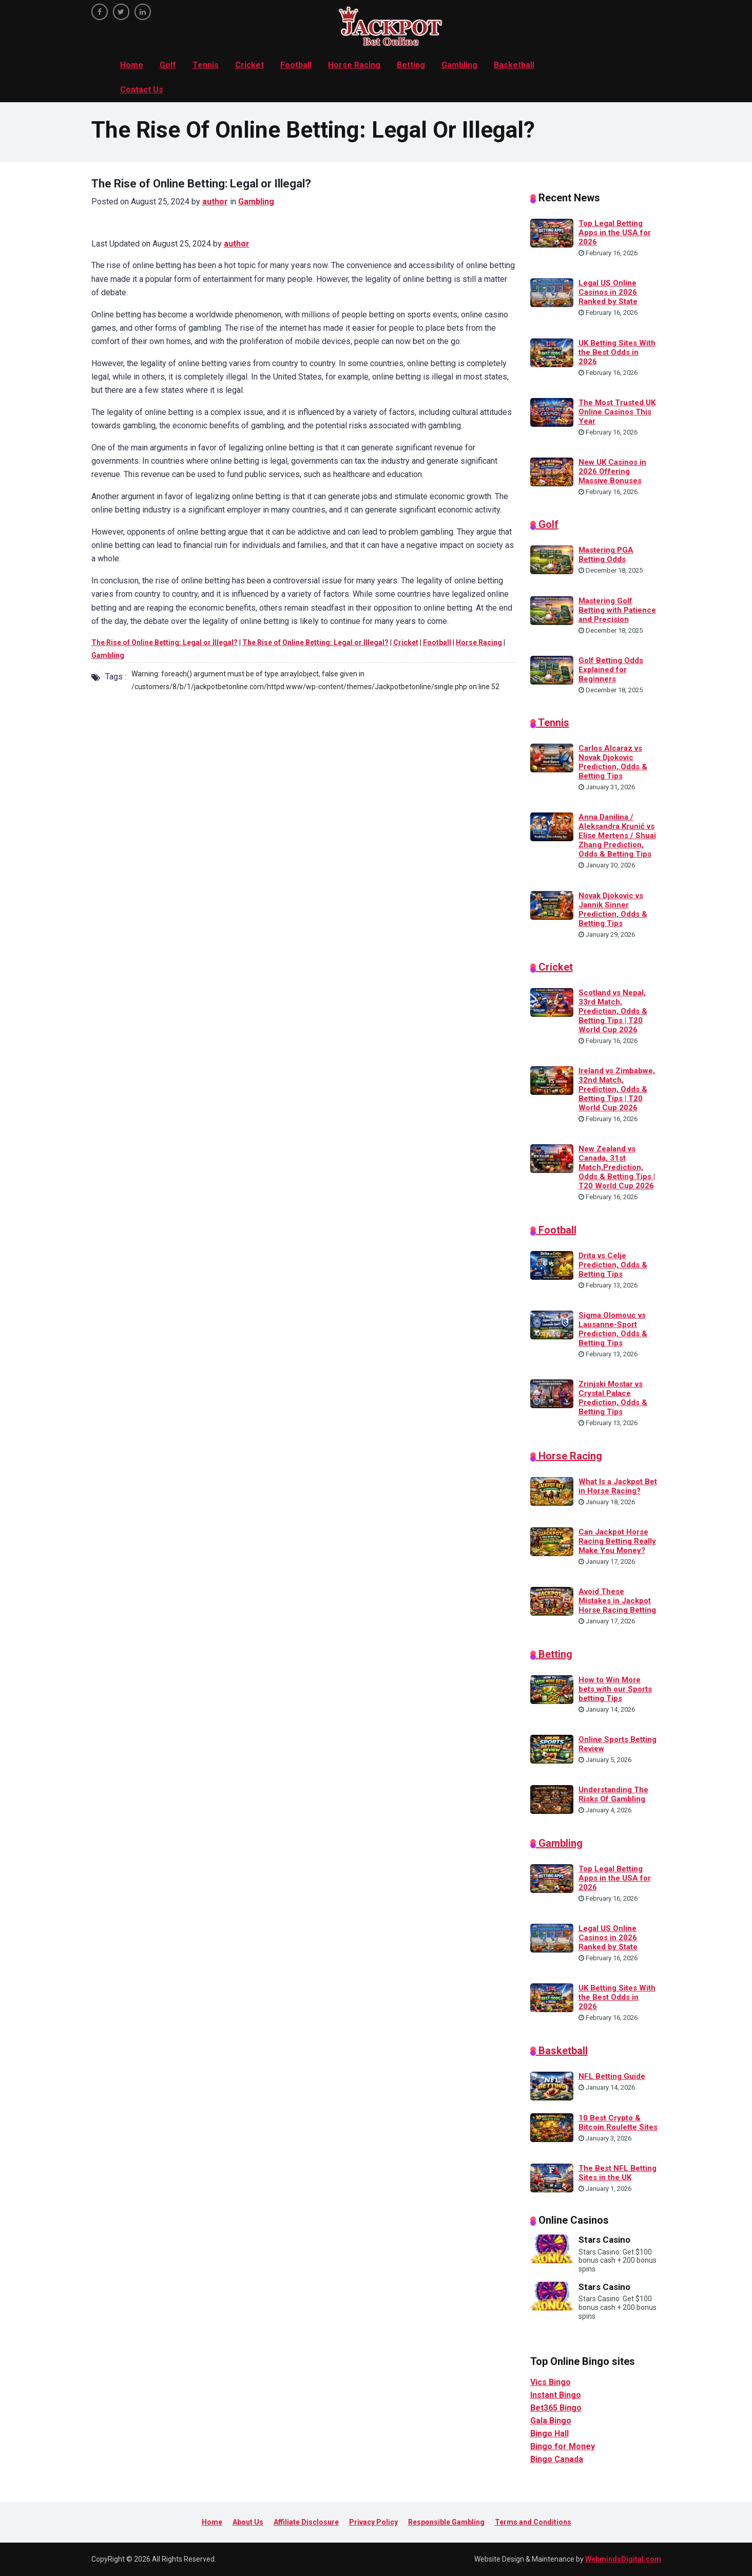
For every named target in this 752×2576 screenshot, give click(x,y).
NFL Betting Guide (612, 2076)
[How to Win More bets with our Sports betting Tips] (551, 1689)
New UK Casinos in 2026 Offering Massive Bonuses (612, 471)
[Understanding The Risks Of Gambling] (551, 1799)
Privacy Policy (373, 2522)
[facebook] (99, 12)
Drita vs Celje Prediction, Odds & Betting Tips (613, 1265)
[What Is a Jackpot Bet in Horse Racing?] (551, 1491)
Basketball (514, 65)
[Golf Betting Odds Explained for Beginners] (551, 669)
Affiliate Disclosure (306, 2522)
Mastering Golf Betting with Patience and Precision (617, 610)
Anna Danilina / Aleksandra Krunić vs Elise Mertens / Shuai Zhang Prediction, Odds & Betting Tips (617, 835)
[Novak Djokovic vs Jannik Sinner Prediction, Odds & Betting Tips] (551, 904)
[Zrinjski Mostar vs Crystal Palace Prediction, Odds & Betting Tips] (551, 1393)
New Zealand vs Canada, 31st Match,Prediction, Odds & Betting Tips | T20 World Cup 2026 (617, 1167)
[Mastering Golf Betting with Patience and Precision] (551, 609)
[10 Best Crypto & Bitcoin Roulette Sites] (551, 2127)
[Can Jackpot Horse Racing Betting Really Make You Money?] (551, 1541)
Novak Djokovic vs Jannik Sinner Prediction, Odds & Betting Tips (613, 909)
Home (131, 65)
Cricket (249, 65)
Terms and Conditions (533, 2522)
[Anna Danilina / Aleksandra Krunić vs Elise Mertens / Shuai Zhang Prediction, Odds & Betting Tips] (551, 826)
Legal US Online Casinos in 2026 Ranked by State (608, 292)
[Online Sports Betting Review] (551, 1749)
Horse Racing (354, 65)
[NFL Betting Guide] (551, 2085)
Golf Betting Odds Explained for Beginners (611, 670)
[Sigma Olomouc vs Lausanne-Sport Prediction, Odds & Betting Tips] (551, 1324)
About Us (248, 2522)
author (215, 201)
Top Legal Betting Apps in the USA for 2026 (615, 233)
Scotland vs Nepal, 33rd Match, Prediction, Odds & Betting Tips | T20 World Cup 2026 (613, 1011)
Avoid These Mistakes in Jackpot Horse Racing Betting (617, 1601)
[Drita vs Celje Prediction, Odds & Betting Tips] (551, 1265)
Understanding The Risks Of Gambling (613, 1794)
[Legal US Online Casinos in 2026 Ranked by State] (551, 292)
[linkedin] (142, 12)
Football (296, 65)
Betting (411, 65)
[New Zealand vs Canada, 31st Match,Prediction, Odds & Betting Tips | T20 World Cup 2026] (551, 1158)
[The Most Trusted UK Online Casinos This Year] (551, 411)
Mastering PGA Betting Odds (606, 554)
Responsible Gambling (446, 2522)
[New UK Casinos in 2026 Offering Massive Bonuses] (551, 471)
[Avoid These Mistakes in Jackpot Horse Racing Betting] (551, 1601)
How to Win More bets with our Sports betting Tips (615, 1689)
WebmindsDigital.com (623, 2559)
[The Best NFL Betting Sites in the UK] (551, 2177)
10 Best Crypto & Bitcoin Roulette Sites (618, 2122)
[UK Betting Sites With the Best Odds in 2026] (551, 352)
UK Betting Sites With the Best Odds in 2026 (617, 352)
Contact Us (141, 89)
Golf (168, 65)
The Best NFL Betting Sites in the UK (618, 2173)
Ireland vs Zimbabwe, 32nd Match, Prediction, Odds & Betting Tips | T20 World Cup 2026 (617, 1089)
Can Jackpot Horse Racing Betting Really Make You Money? (617, 1541)
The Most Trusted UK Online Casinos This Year (617, 412)
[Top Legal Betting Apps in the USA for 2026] (551, 233)
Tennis (205, 65)
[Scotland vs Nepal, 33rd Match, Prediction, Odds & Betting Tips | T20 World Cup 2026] (551, 1002)
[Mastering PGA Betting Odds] (551, 559)
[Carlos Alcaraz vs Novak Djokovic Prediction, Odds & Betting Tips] (551, 757)
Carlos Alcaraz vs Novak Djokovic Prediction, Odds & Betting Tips (613, 762)
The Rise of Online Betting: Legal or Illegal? (164, 642)
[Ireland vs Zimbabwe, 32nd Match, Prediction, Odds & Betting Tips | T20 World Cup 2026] (551, 1080)
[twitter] (121, 12)
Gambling (459, 65)
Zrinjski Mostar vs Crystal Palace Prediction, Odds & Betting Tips (613, 1397)
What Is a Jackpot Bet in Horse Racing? (618, 1486)
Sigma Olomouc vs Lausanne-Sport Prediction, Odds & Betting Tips (613, 1329)
